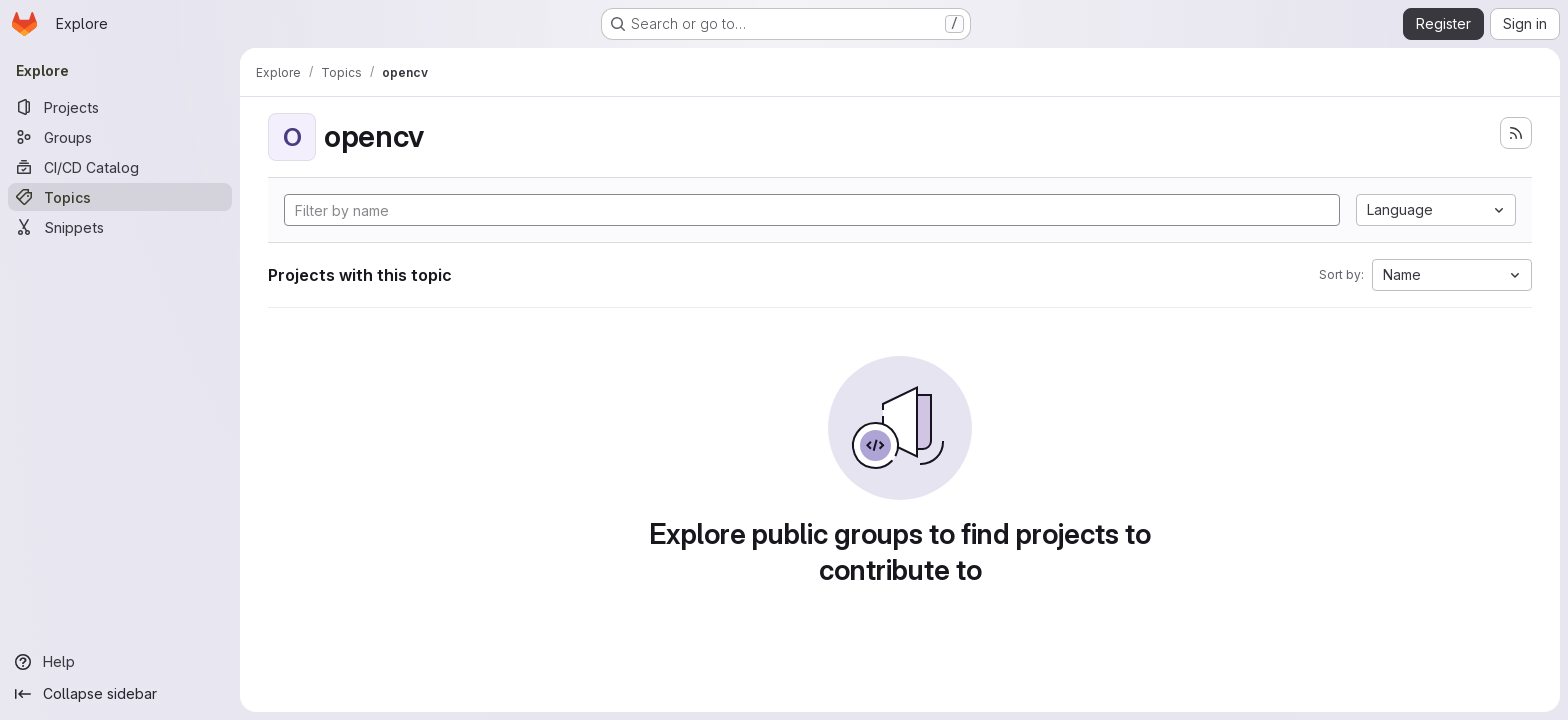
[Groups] (120, 137)
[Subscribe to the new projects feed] (1516, 133)
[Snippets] (120, 227)
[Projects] (120, 107)
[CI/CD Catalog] (120, 167)
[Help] (120, 662)
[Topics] (120, 197)
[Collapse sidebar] (120, 694)
